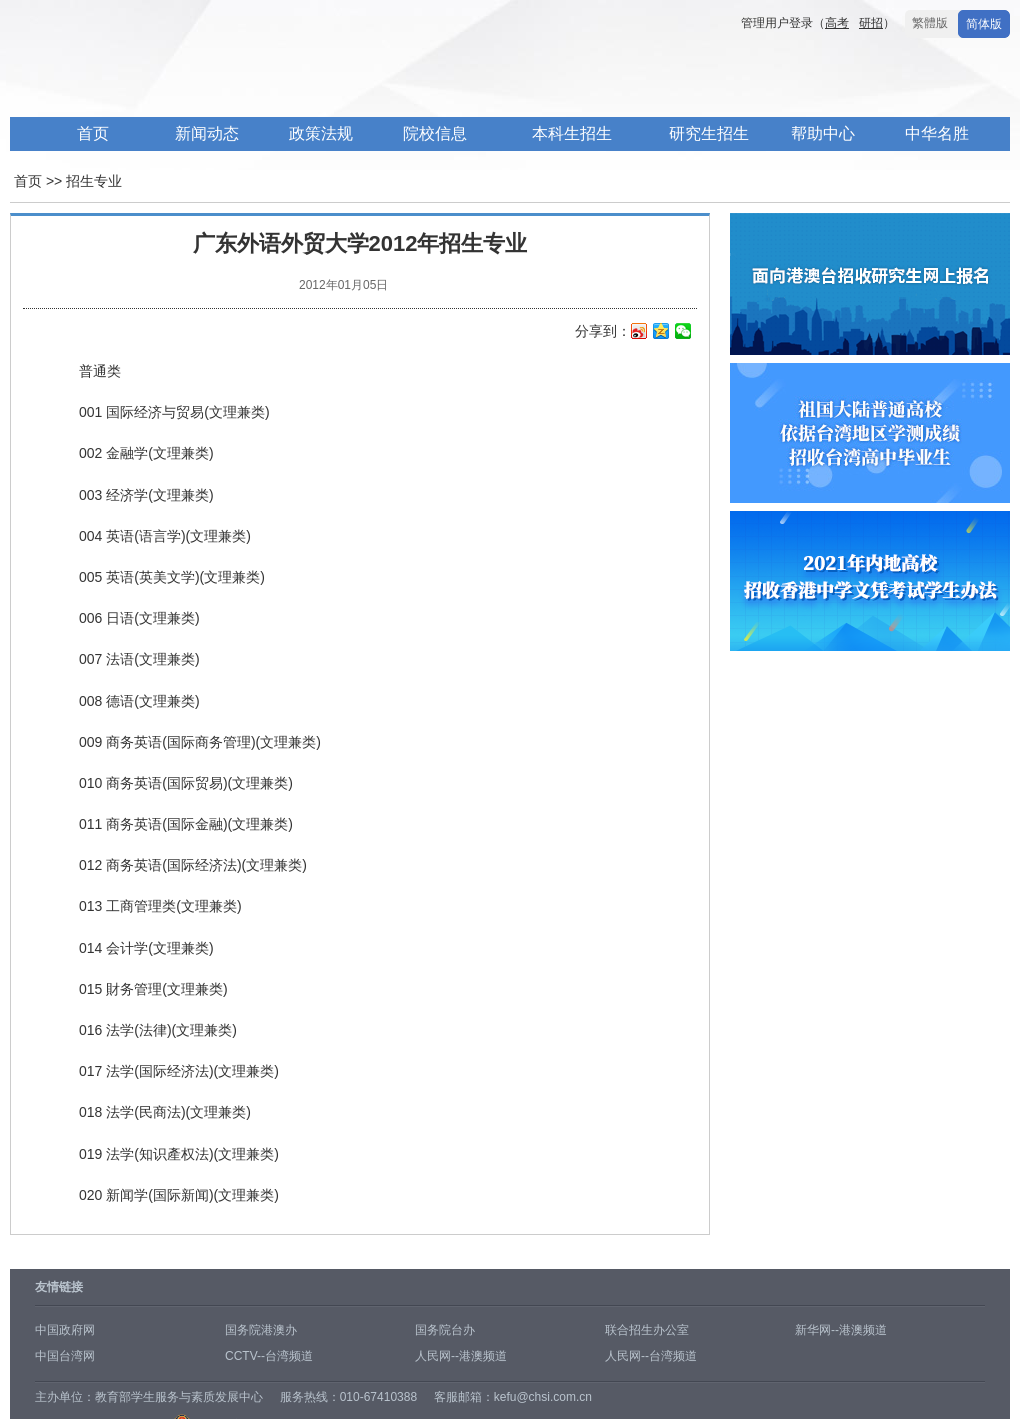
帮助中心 (823, 133)
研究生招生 (709, 133)
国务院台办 (445, 1330)
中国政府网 (65, 1330)
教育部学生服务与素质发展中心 (179, 1397)
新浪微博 (639, 333)
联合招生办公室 (647, 1330)
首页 (93, 133)
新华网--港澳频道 (841, 1330)
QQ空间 (661, 333)
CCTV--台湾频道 (269, 1356)
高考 (837, 23)
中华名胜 (937, 133)
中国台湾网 (65, 1356)
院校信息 (435, 133)
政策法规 (321, 133)
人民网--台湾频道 (651, 1356)
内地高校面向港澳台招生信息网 (310, 78)
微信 (683, 333)
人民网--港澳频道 (461, 1356)
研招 (871, 23)
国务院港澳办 (261, 1330)
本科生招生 (572, 133)
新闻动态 (207, 133)
